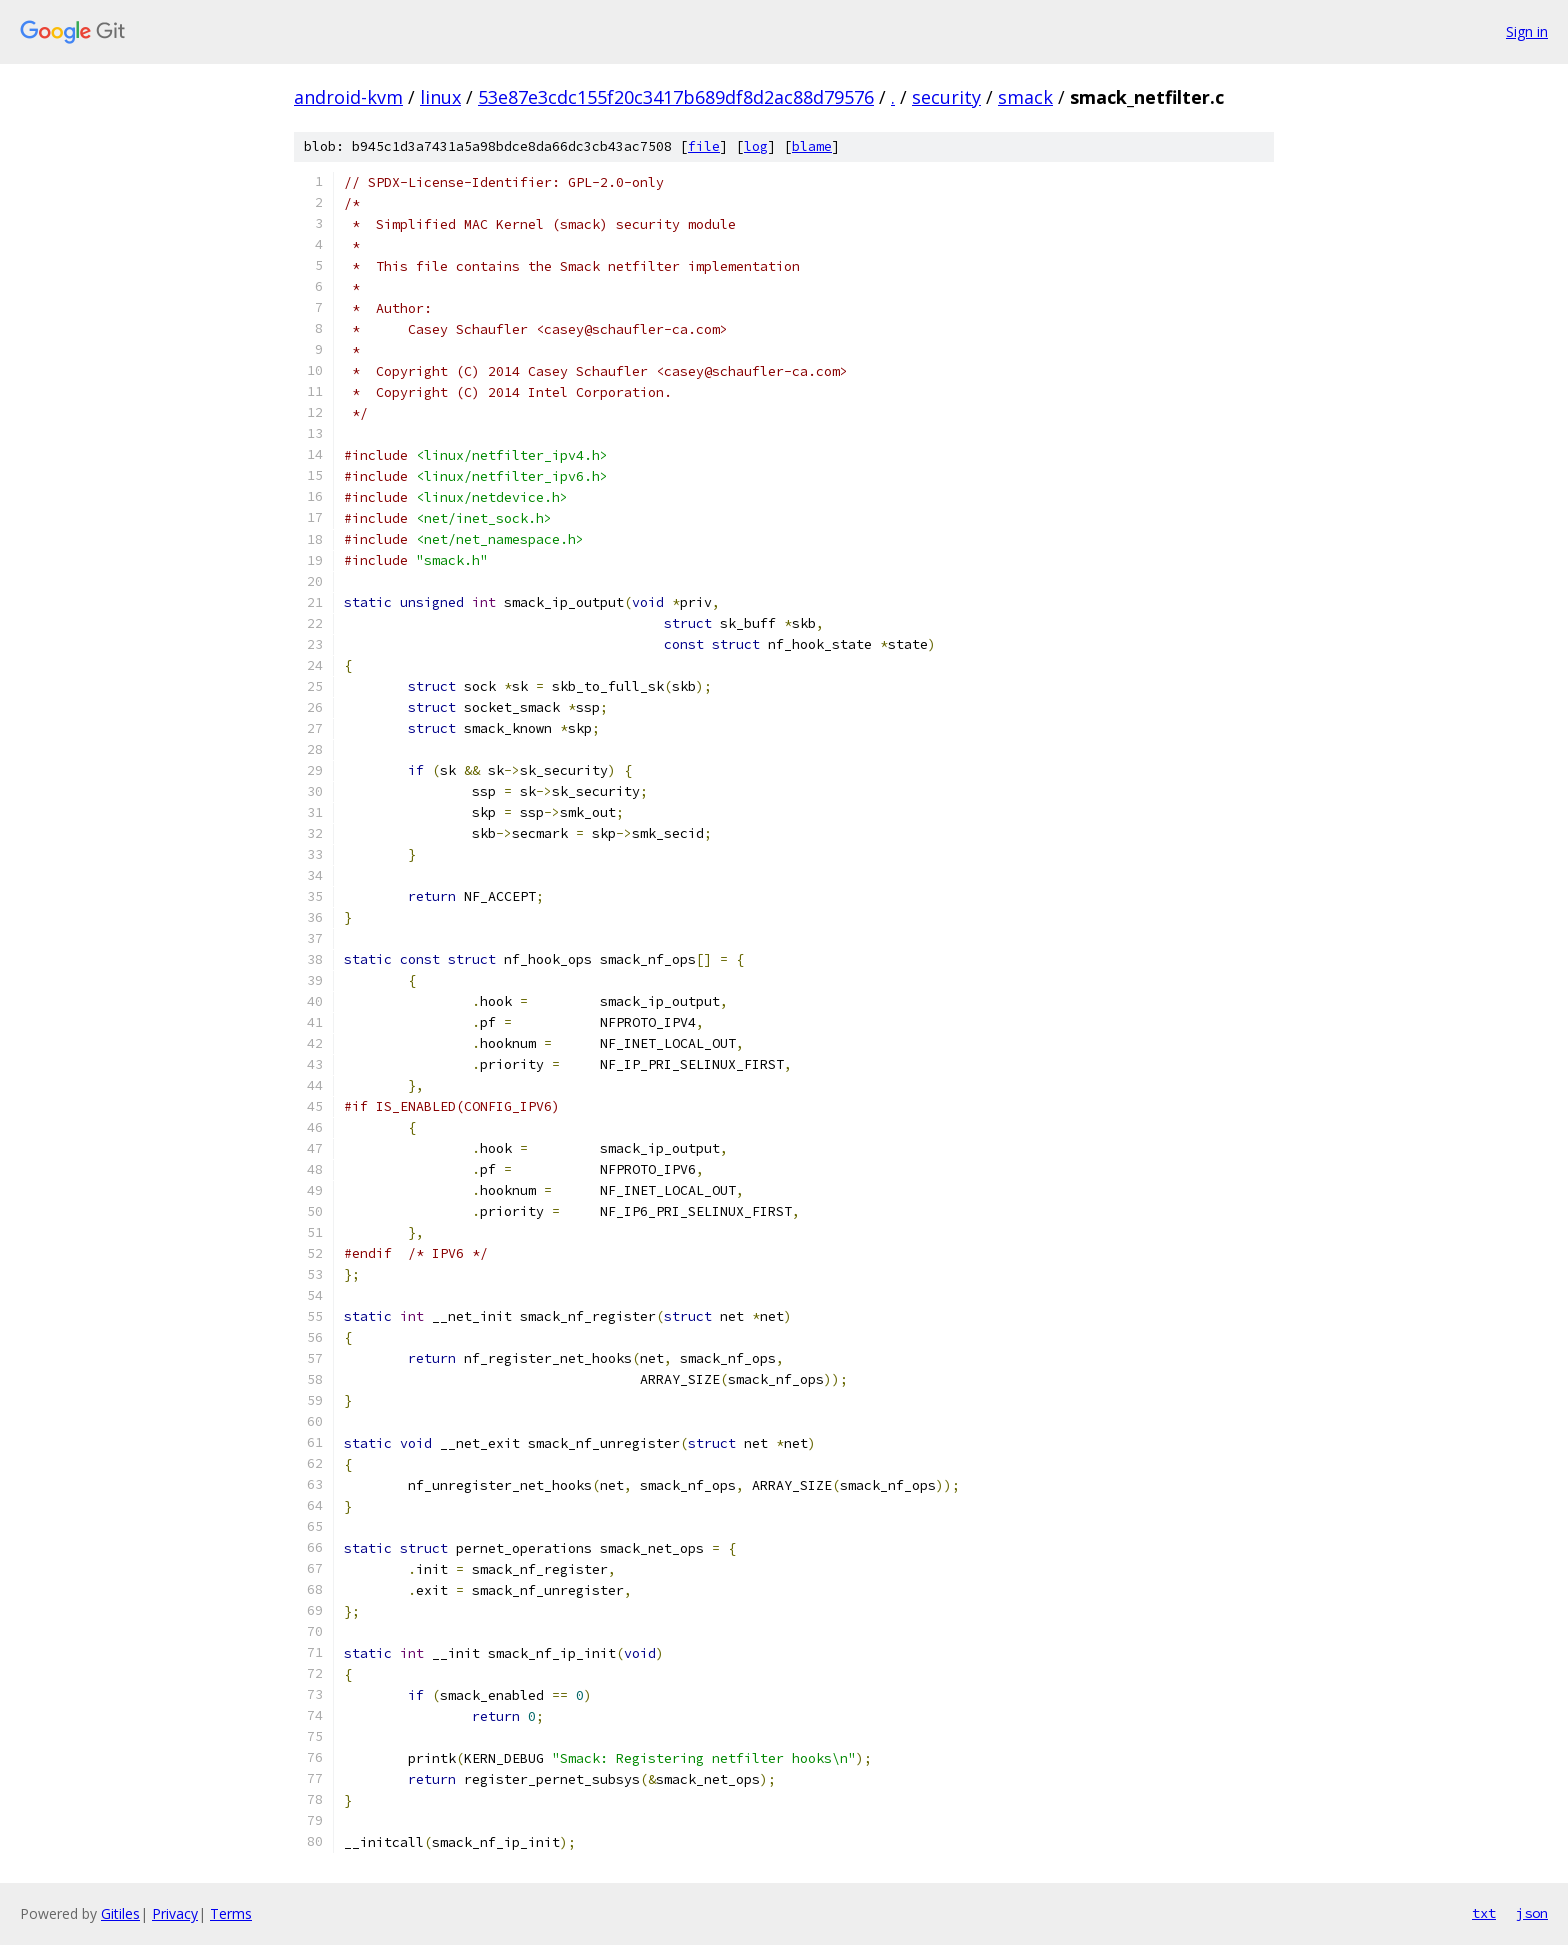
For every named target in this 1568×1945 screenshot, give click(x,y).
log (756, 146)
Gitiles (120, 1913)
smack (1025, 97)
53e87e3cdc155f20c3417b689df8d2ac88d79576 (676, 97)
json (1532, 1913)
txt (1484, 1913)
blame (812, 146)
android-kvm (348, 97)
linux (440, 97)
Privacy (175, 1913)
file (704, 146)
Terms (231, 1913)
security (946, 97)
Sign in (1527, 31)
